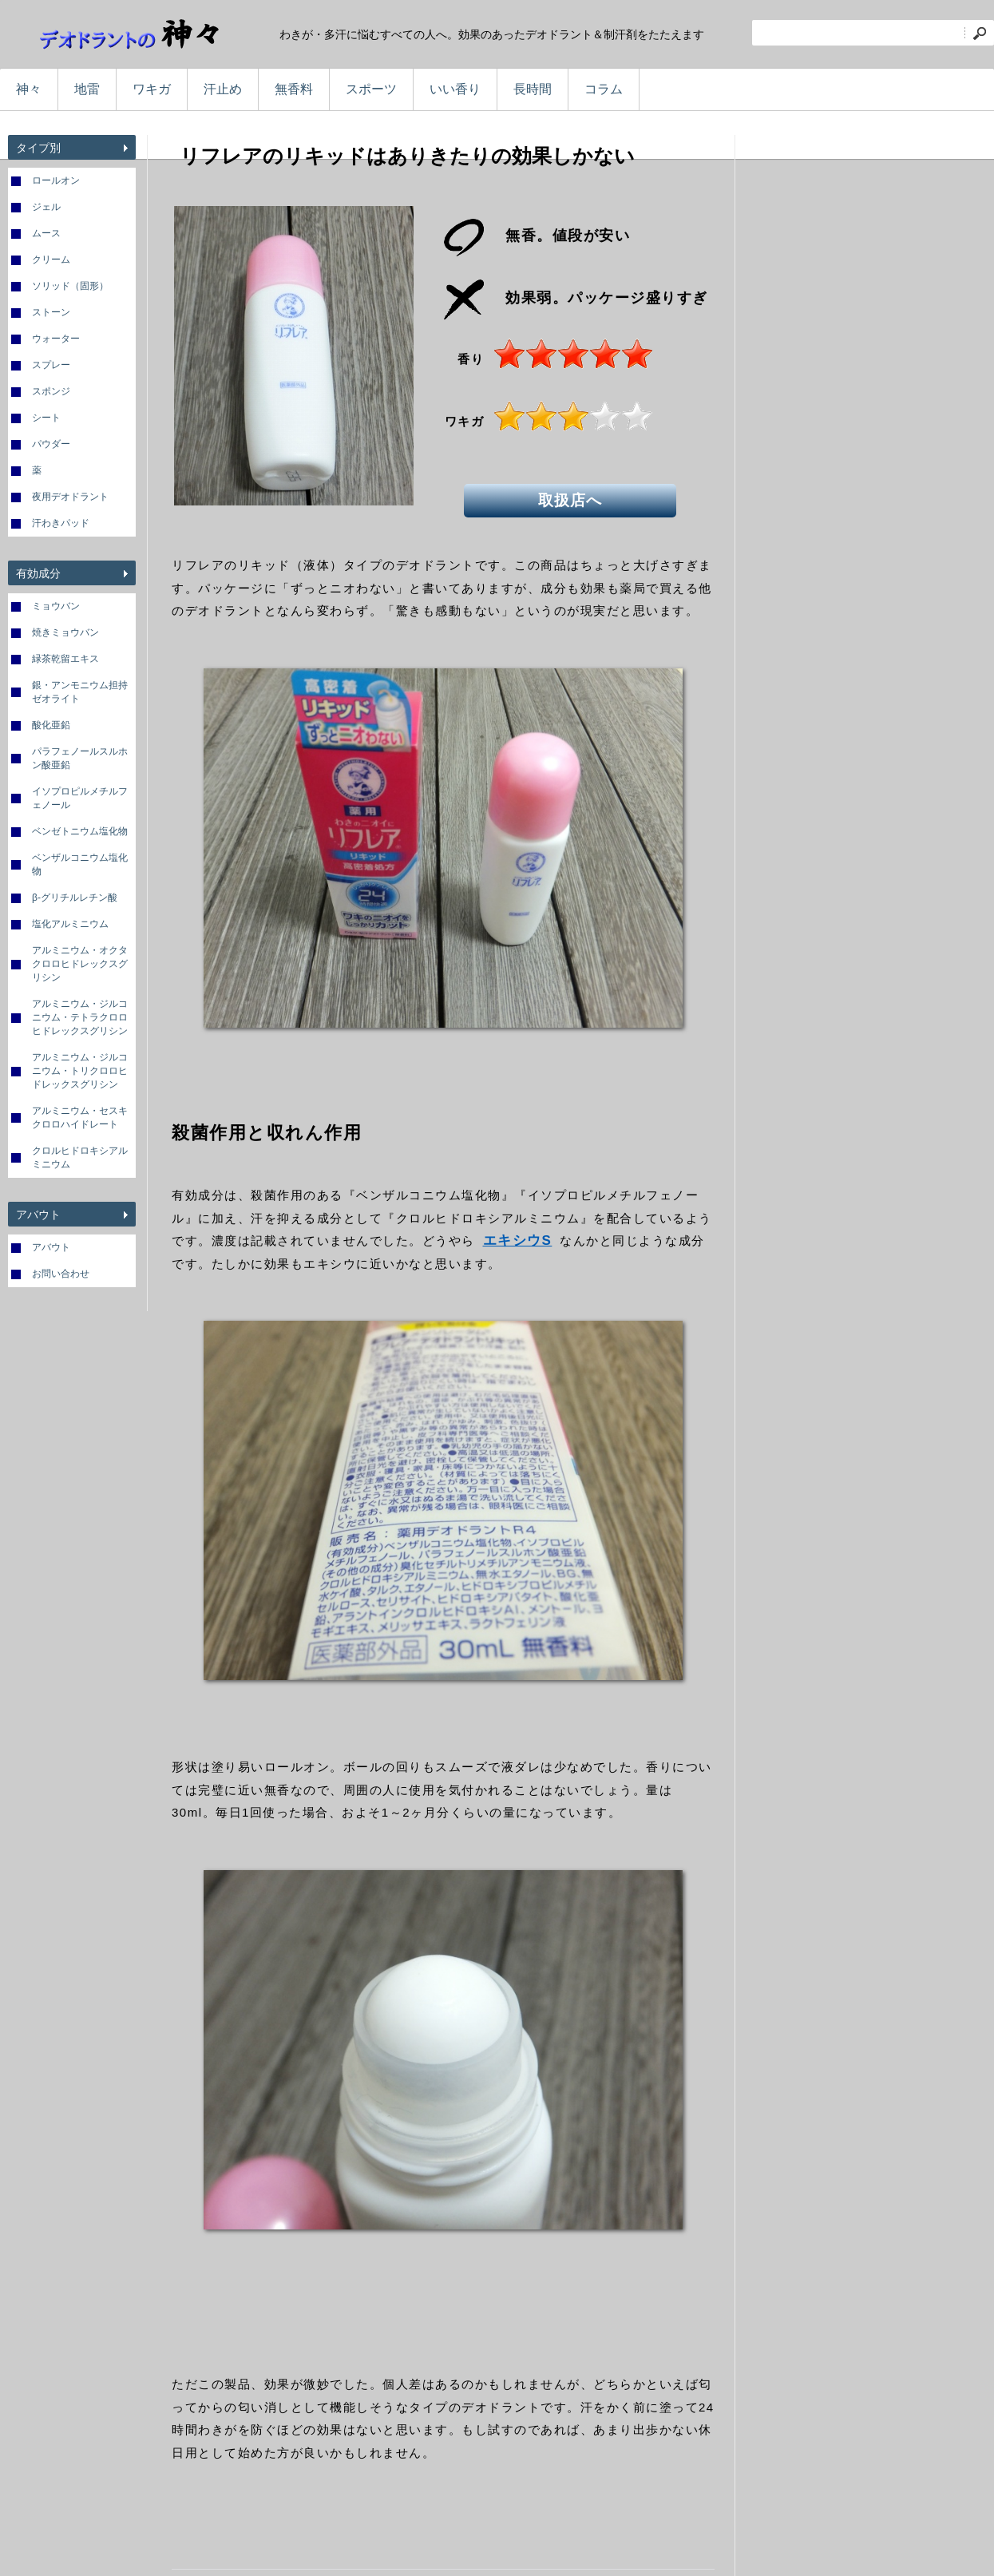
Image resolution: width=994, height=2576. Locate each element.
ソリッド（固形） (70, 285)
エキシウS (517, 1240)
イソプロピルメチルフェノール (80, 798)
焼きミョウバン (65, 632)
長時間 (532, 89)
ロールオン (56, 180)
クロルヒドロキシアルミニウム (80, 1157)
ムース (46, 233)
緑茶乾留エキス (65, 658)
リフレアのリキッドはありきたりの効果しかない (407, 156)
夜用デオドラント (70, 496)
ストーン (51, 312)
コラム (603, 89)
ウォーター (56, 338)
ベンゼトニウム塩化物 (80, 831)
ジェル (46, 206)
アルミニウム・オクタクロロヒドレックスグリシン (80, 964)
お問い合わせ (60, 1273)
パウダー (51, 444)
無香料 (294, 89)
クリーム (51, 259)
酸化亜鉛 (51, 725)
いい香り (455, 89)
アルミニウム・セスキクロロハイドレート (80, 1117)
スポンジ (51, 391)
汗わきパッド (60, 523)
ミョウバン (56, 606)
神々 (29, 89)
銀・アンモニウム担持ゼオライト (80, 692)
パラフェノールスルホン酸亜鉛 (80, 758)
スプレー (51, 365)
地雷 (87, 89)
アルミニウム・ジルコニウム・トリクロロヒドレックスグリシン (80, 1071)
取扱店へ (572, 499)
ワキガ (152, 89)
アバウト (51, 1247)
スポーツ (371, 89)
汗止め (223, 89)
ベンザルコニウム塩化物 (80, 864)
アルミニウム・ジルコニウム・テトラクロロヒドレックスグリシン (80, 1017)
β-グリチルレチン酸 (74, 897)
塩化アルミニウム (70, 923)
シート (46, 417)
